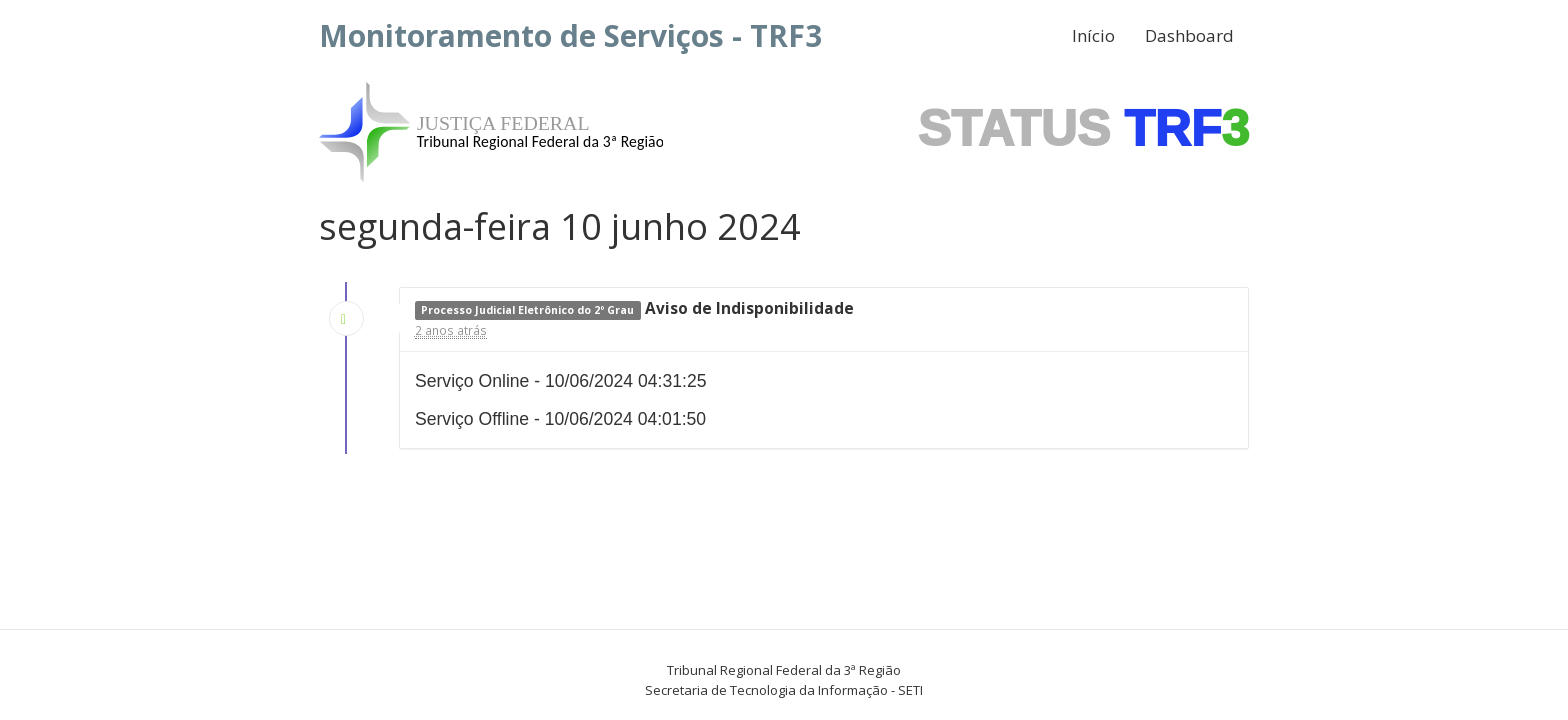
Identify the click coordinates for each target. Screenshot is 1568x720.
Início (1093, 35)
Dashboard (1189, 35)
